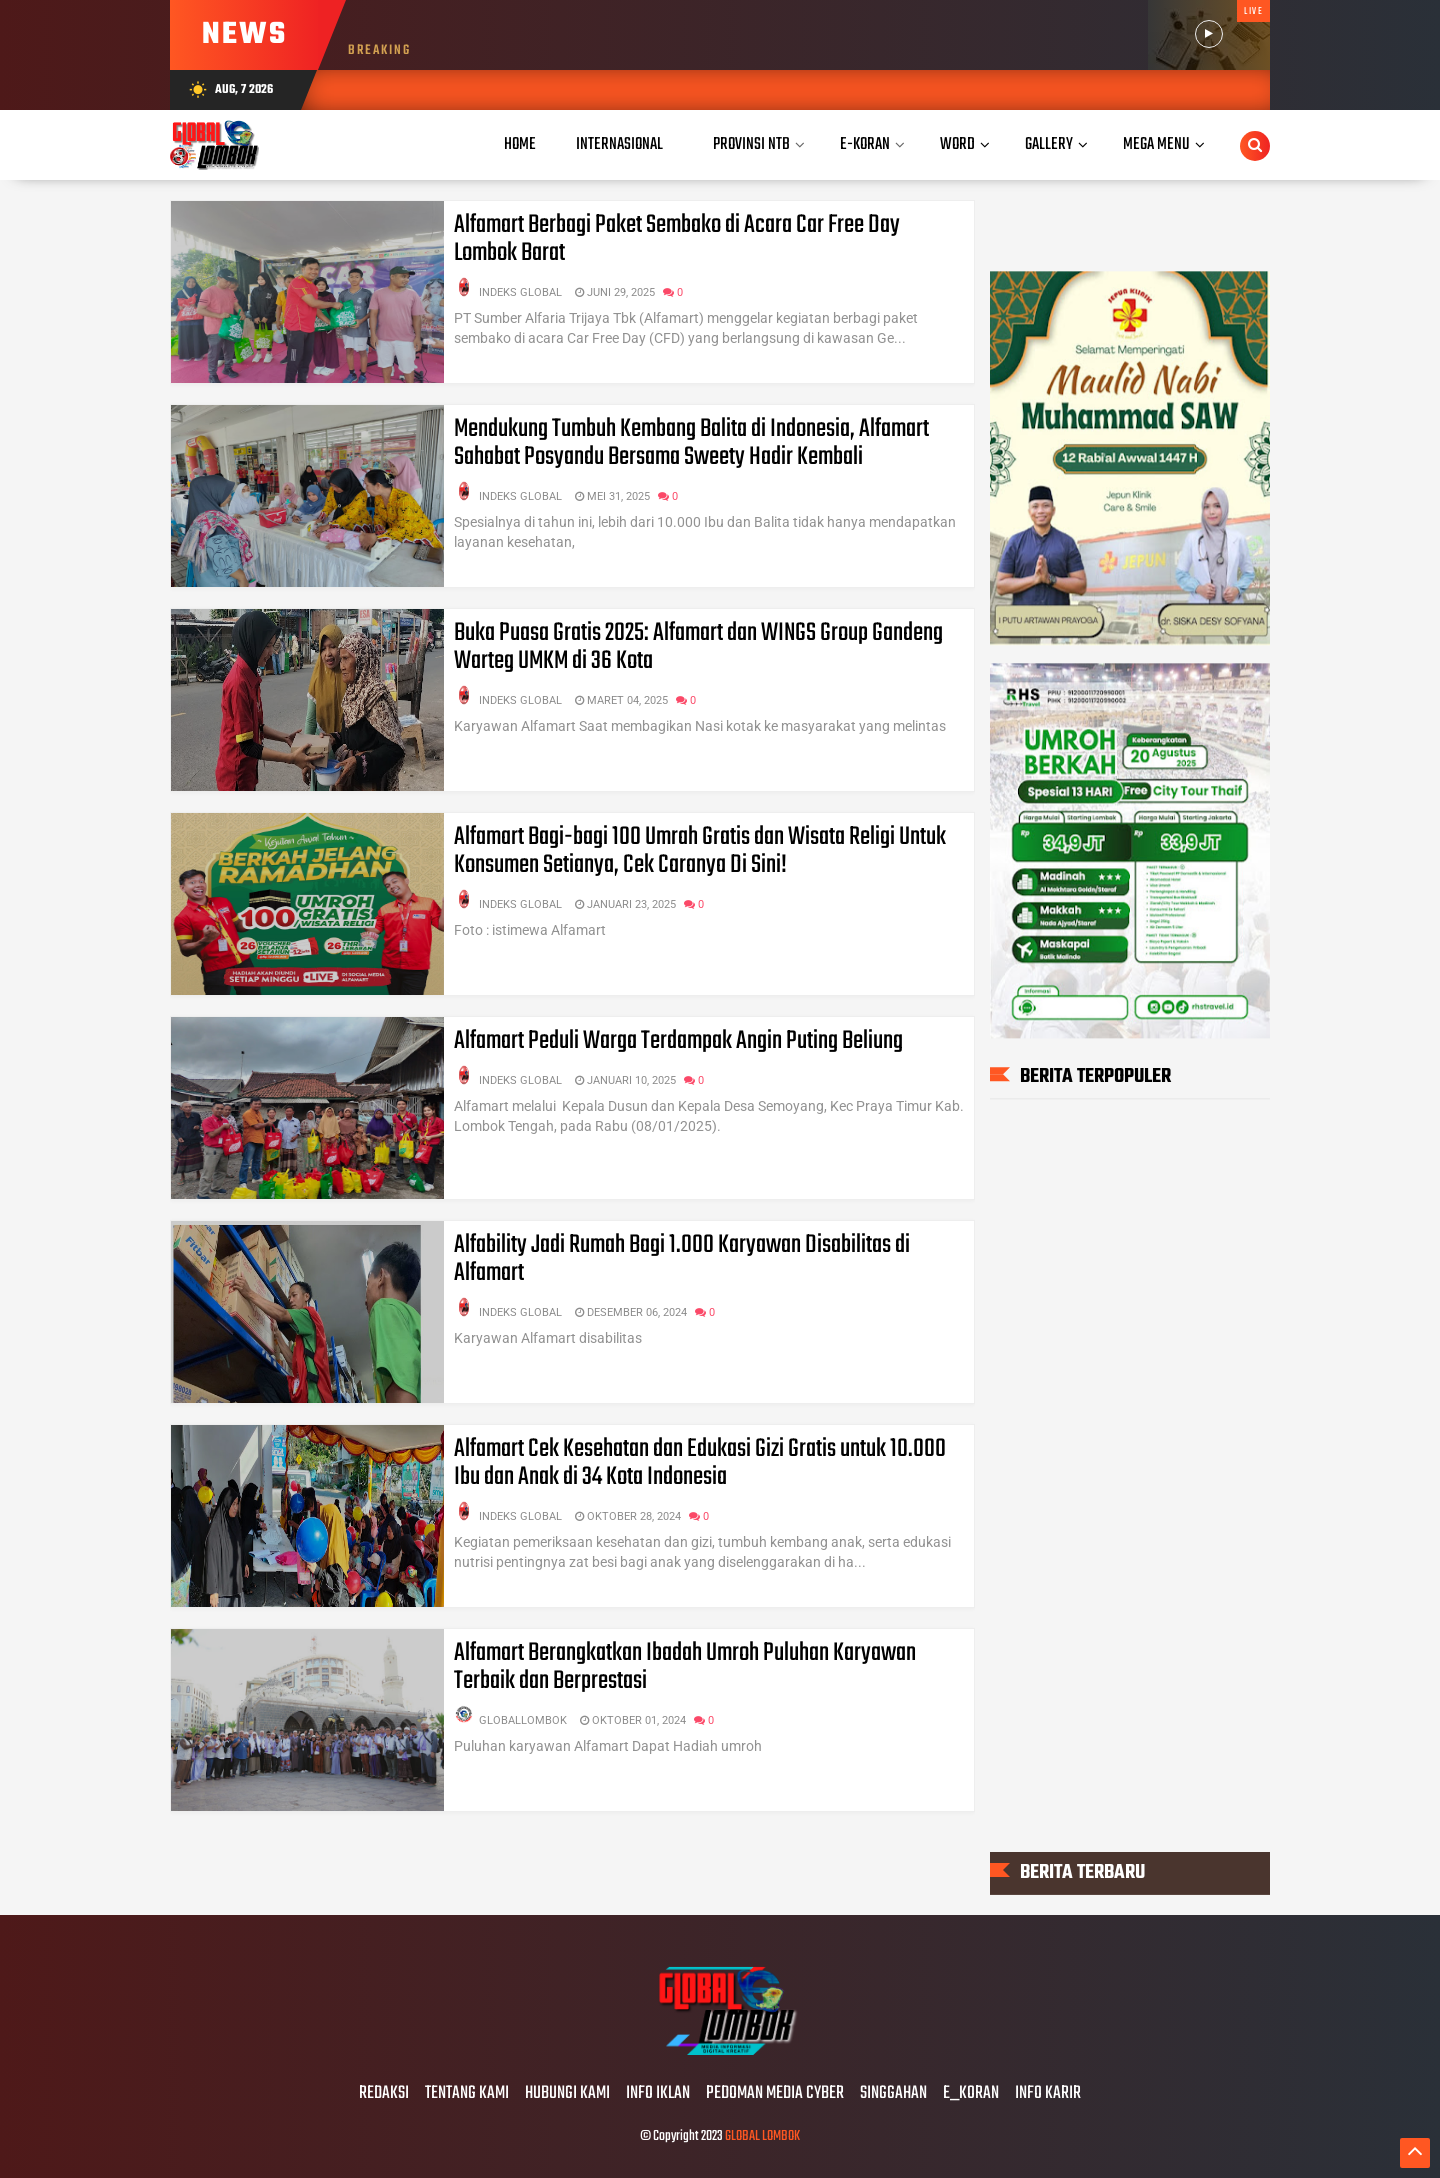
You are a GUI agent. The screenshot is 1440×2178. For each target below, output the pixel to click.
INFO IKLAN (658, 2094)
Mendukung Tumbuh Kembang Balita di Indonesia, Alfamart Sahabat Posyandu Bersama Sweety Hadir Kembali (691, 443)
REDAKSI (384, 2094)
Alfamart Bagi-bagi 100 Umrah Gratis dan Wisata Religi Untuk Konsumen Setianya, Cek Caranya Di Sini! (700, 851)
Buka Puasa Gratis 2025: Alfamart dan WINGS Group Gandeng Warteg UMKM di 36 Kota (698, 647)
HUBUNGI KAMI (567, 2094)
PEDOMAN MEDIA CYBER (775, 2094)
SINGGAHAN (893, 2094)
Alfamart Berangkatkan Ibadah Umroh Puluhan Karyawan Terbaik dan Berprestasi (685, 1667)
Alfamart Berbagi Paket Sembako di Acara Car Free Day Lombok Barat (677, 239)
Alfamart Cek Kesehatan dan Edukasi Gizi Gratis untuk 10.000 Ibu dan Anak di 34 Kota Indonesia (700, 1463)
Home (520, 144)
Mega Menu (1156, 144)
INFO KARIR (1048, 2094)
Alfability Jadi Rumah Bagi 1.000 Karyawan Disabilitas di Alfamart (682, 1259)
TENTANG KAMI (467, 2094)
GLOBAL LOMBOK (762, 2136)
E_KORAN (971, 2094)
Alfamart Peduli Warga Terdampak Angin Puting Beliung (678, 1041)
